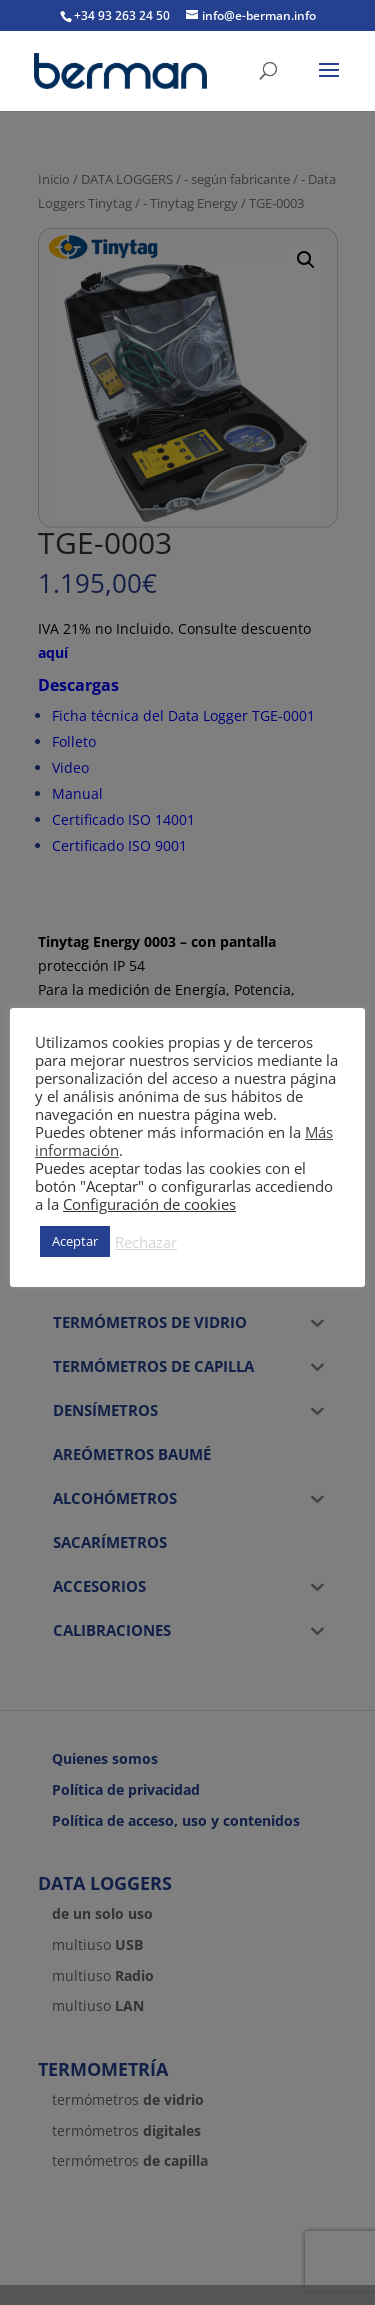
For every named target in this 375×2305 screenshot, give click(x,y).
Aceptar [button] (75, 1241)
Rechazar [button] (146, 1242)
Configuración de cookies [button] (149, 1204)
